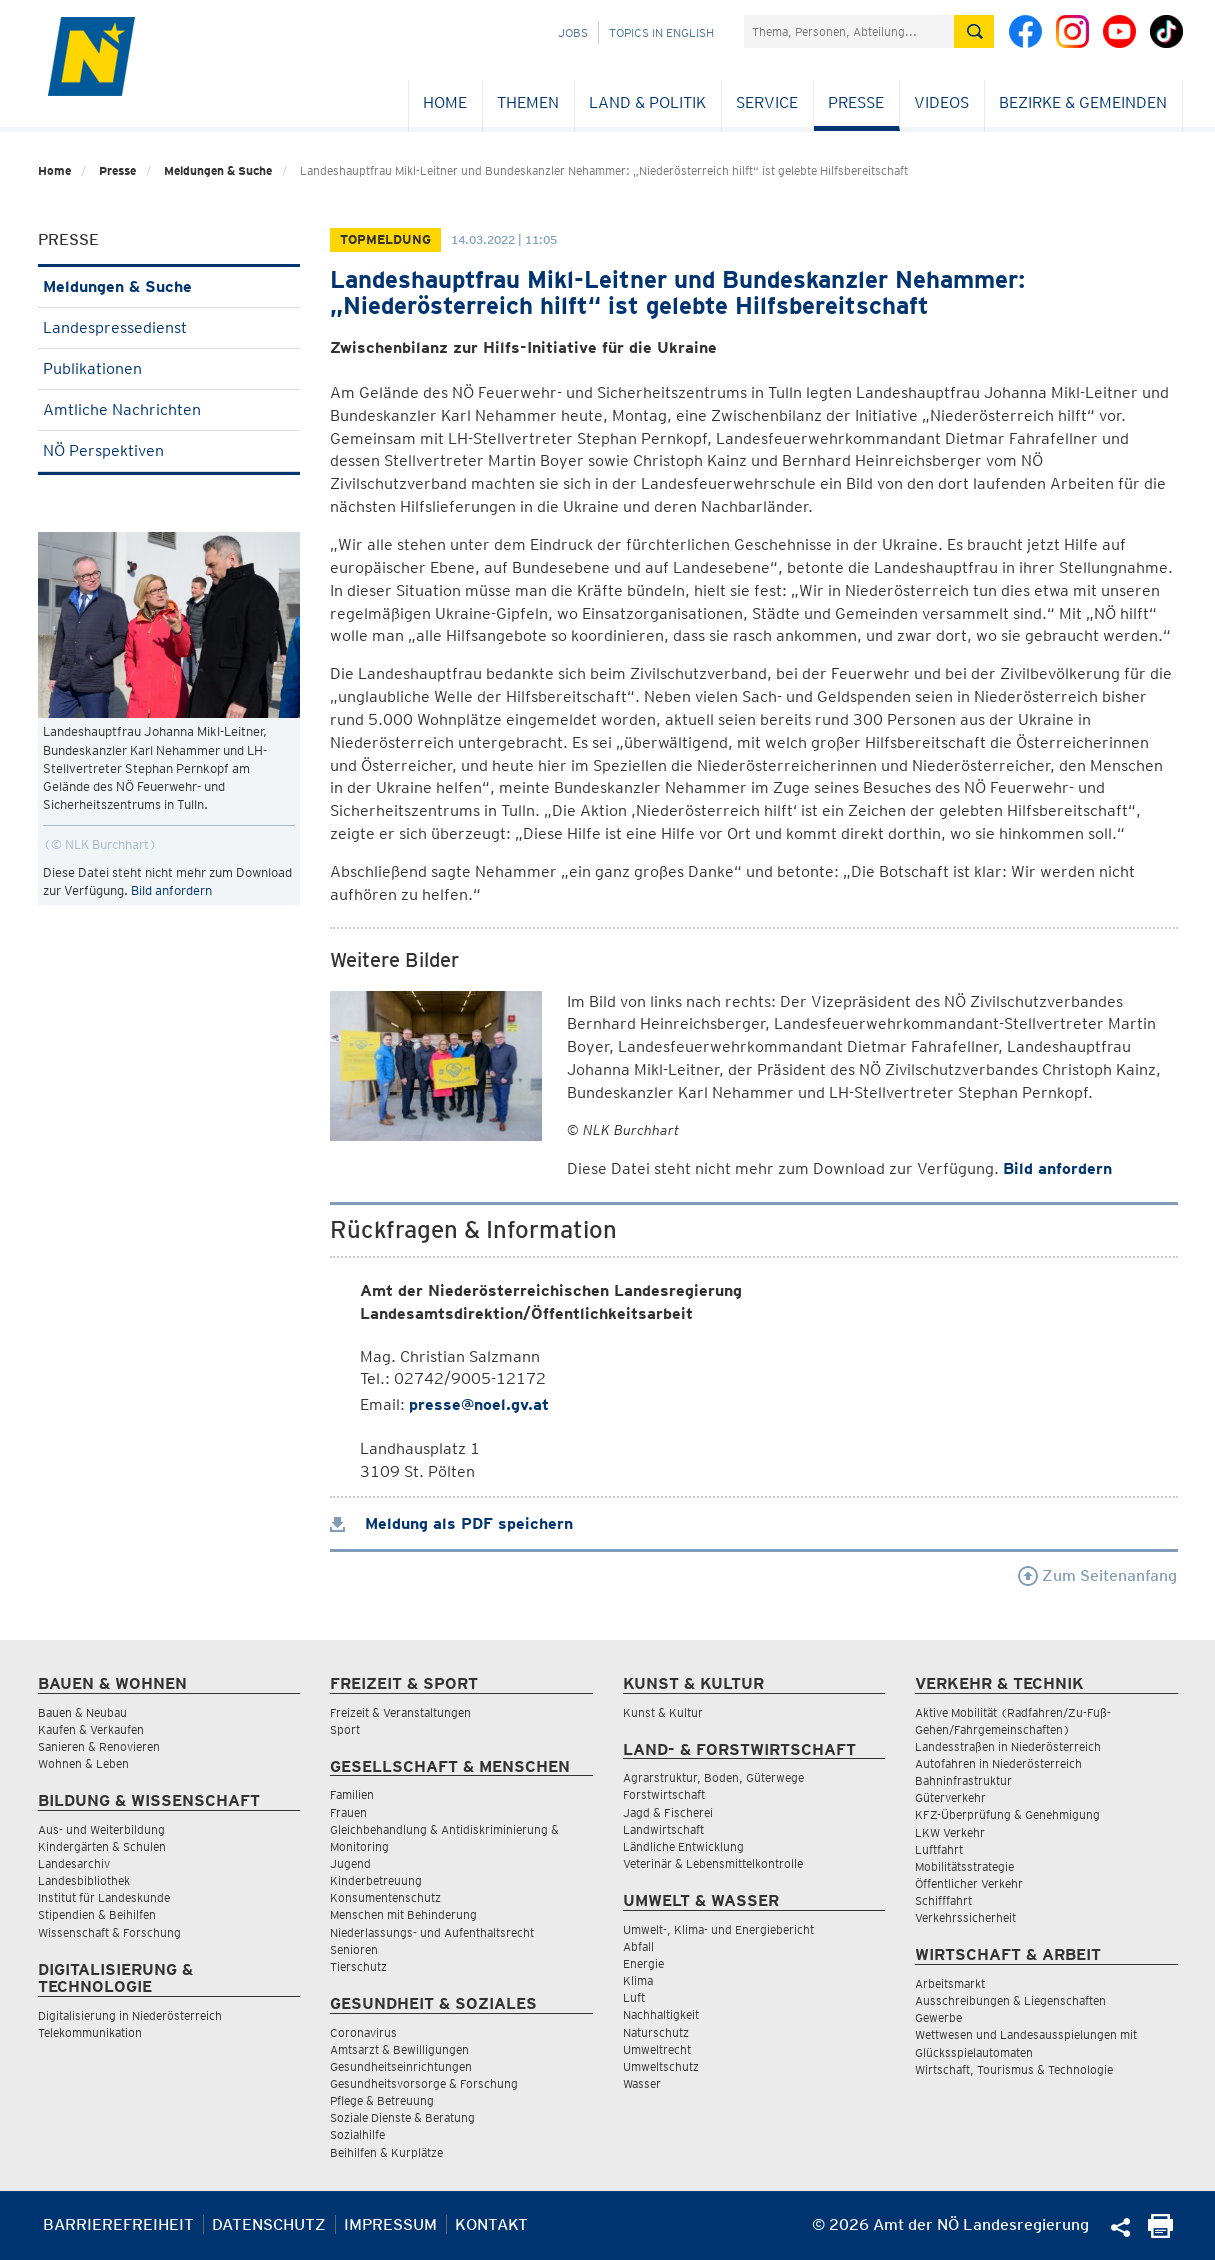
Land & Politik (647, 102)
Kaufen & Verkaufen (91, 1729)
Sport (345, 1729)
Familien (352, 1794)
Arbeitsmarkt (950, 1983)
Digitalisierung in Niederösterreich (130, 2015)
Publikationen (169, 368)
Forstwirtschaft (664, 1794)
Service (767, 102)
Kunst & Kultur (663, 1712)
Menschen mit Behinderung (403, 1914)
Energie (643, 1963)
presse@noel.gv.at (479, 1404)
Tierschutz (358, 1966)
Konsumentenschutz (385, 1897)
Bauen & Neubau (82, 1712)
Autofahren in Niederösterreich (998, 1763)
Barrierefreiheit (118, 2224)
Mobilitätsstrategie (964, 1866)
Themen (528, 102)
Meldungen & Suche (218, 170)
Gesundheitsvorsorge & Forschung (424, 2083)
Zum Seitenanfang (1097, 1575)
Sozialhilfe (357, 2134)
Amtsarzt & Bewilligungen (399, 2049)
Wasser (642, 2083)
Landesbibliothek (84, 1880)
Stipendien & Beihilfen (97, 1914)
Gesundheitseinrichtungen (401, 2066)
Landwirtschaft (663, 1829)
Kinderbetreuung (376, 1880)
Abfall (638, 1946)
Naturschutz (656, 2032)
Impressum (390, 2224)
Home (445, 102)
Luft (634, 1997)
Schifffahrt (943, 1900)
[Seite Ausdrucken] (1160, 2232)
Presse (856, 102)
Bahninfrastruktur (963, 1780)
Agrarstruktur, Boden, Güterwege (713, 1777)
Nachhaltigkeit (661, 2014)
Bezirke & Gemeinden (1083, 102)
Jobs (573, 32)
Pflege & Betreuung (382, 2100)
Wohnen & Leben (83, 1763)
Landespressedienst (169, 327)
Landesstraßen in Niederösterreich (1008, 1746)
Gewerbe (938, 2017)
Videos (941, 102)
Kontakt (491, 2224)
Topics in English (661, 32)
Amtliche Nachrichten (169, 409)
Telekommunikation (90, 2032)
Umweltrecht (657, 2049)
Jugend (350, 1863)
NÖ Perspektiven (169, 450)
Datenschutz (269, 2224)
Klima (638, 1980)
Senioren (354, 1949)
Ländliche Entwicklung (683, 1846)
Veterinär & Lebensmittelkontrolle (713, 1863)
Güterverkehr (950, 1797)
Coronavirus (363, 2032)
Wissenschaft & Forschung (109, 1932)
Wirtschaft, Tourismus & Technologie (1014, 2069)
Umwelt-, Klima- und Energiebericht (718, 1929)
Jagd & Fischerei (668, 1812)
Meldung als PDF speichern (451, 1523)
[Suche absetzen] (974, 31)
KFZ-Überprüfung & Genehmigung (1007, 1814)
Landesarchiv (74, 1863)
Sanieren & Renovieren (99, 1746)
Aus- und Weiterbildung (101, 1829)
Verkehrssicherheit (965, 1917)
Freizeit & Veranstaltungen (400, 1712)
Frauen (348, 1812)
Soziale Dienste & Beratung (402, 2117)
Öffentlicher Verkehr (969, 1883)
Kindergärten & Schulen (102, 1846)
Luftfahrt (939, 1849)
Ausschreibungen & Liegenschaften (1010, 2000)
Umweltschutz (661, 2066)
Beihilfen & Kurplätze (386, 2152)
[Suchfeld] (849, 31)
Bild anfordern (171, 890)
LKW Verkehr (950, 1832)
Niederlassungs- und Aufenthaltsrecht (432, 1932)
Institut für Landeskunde (104, 1897)
